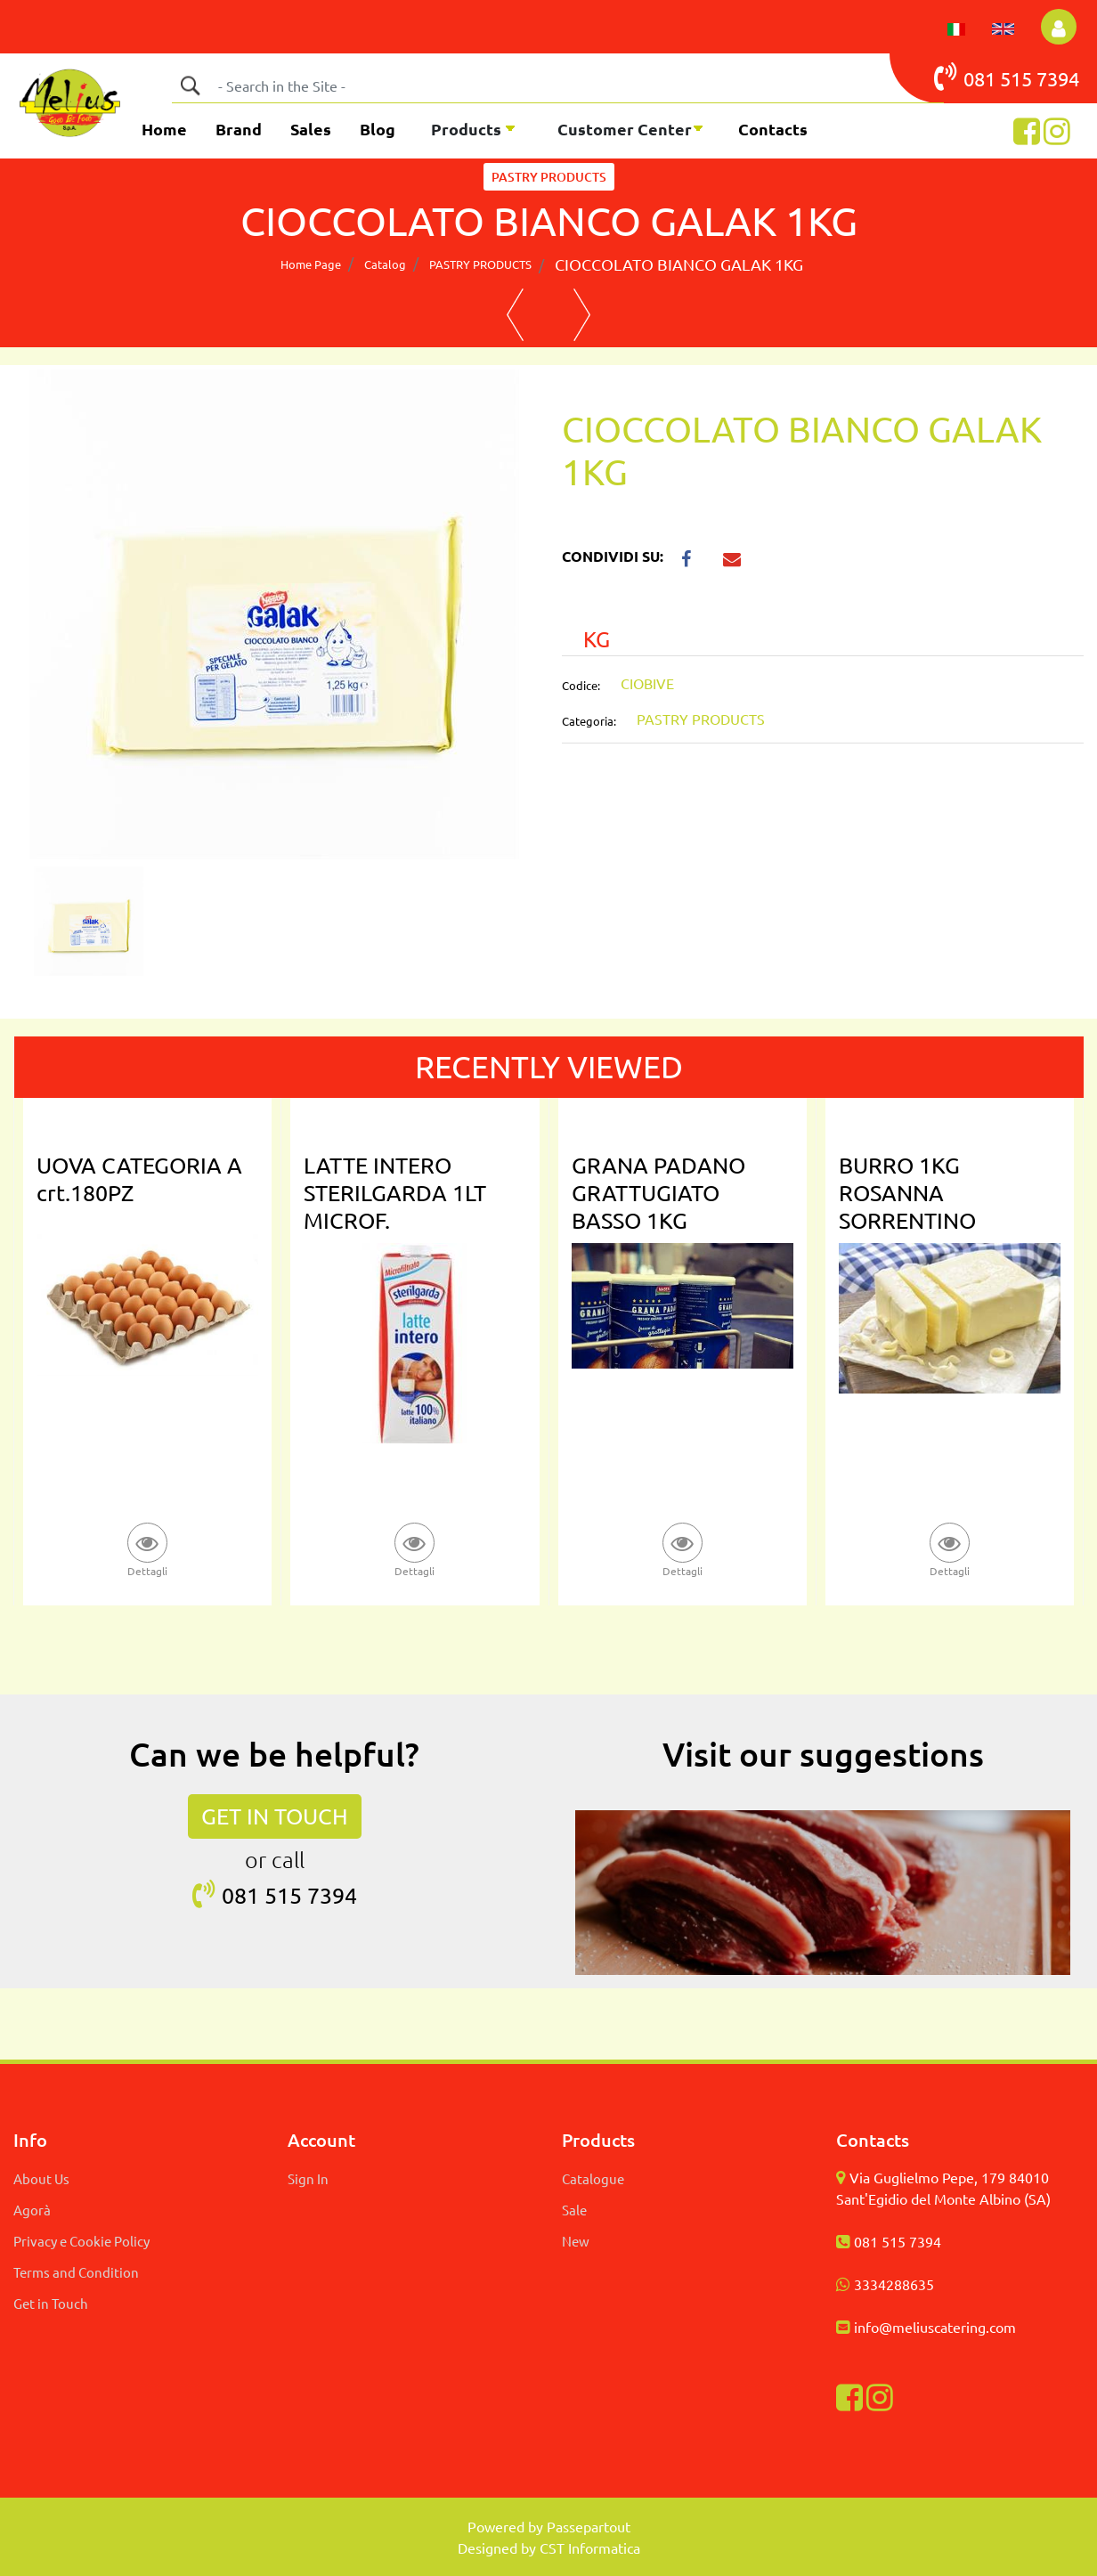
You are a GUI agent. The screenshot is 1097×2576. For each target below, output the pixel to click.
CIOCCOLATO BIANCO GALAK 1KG (679, 264)
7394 (1057, 78)
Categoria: (589, 720)
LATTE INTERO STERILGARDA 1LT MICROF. (395, 1192)
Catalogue (593, 2178)
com (1002, 2327)
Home (164, 128)
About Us (41, 2178)
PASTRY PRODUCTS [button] (549, 176)
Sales (310, 128)
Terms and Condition (76, 2271)
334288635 (898, 2284)
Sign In (308, 2178)
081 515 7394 (897, 2241)
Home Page (310, 264)
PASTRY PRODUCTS (480, 264)
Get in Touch (50, 2303)
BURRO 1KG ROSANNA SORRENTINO (907, 1192)
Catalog (385, 264)
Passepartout (588, 2526)
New (575, 2240)
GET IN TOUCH (274, 1816)
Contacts (773, 128)
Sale (574, 2209)
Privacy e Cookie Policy (81, 2240)
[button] (1059, 27)
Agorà (32, 2209)
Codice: (581, 685)
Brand (238, 128)
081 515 (985, 76)
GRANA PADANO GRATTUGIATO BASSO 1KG (658, 1192)
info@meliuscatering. (921, 2327)
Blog (377, 128)
